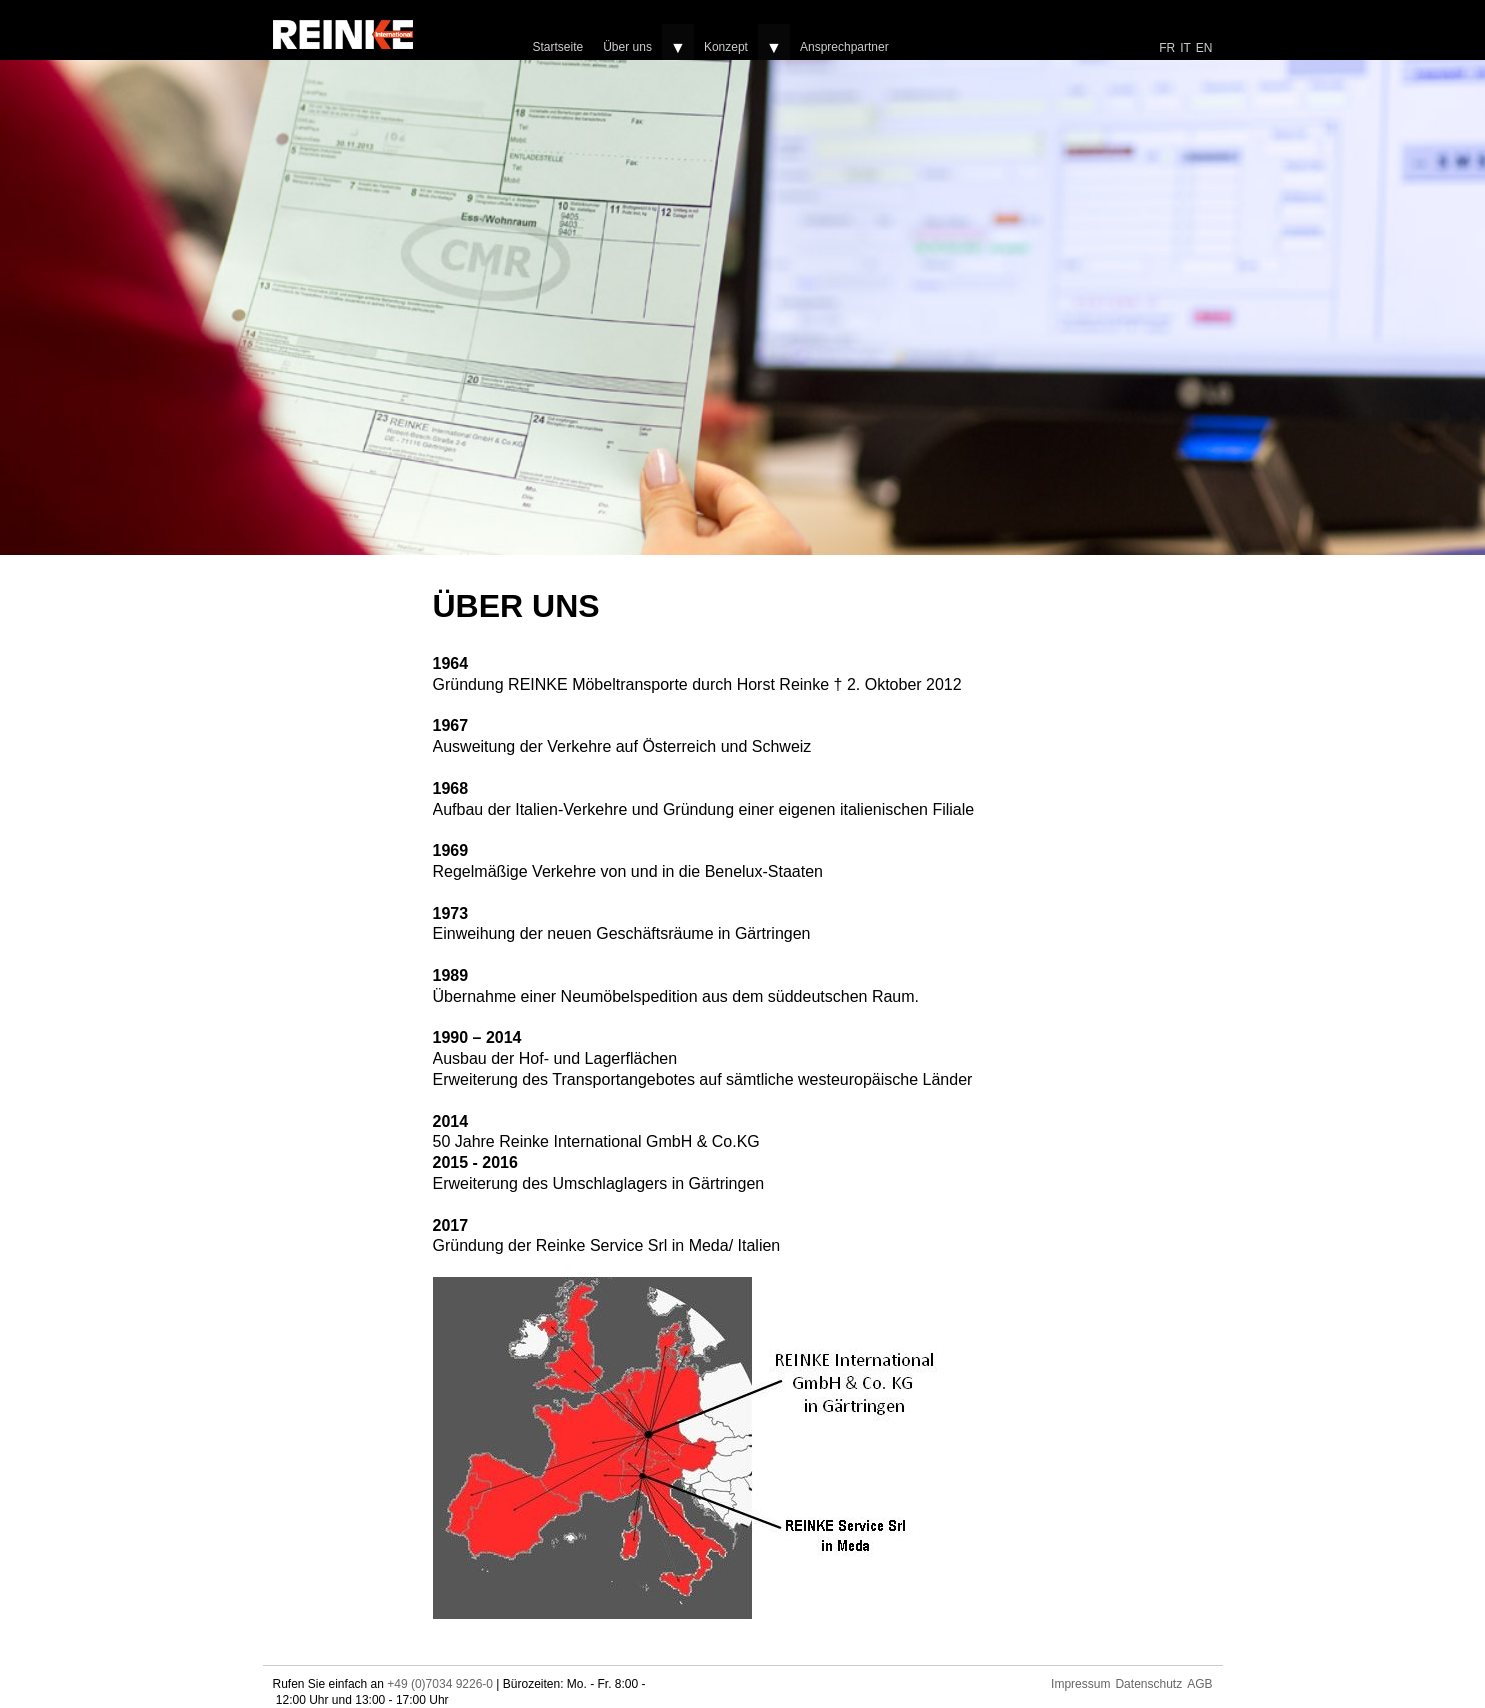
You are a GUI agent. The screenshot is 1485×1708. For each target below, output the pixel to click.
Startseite (558, 47)
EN (1204, 48)
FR (1167, 48)
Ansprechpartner (844, 47)
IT (1185, 48)
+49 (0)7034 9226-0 (440, 1684)
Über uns (627, 47)
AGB (1199, 1684)
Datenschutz (1148, 1684)
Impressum (1080, 1684)
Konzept (726, 47)
